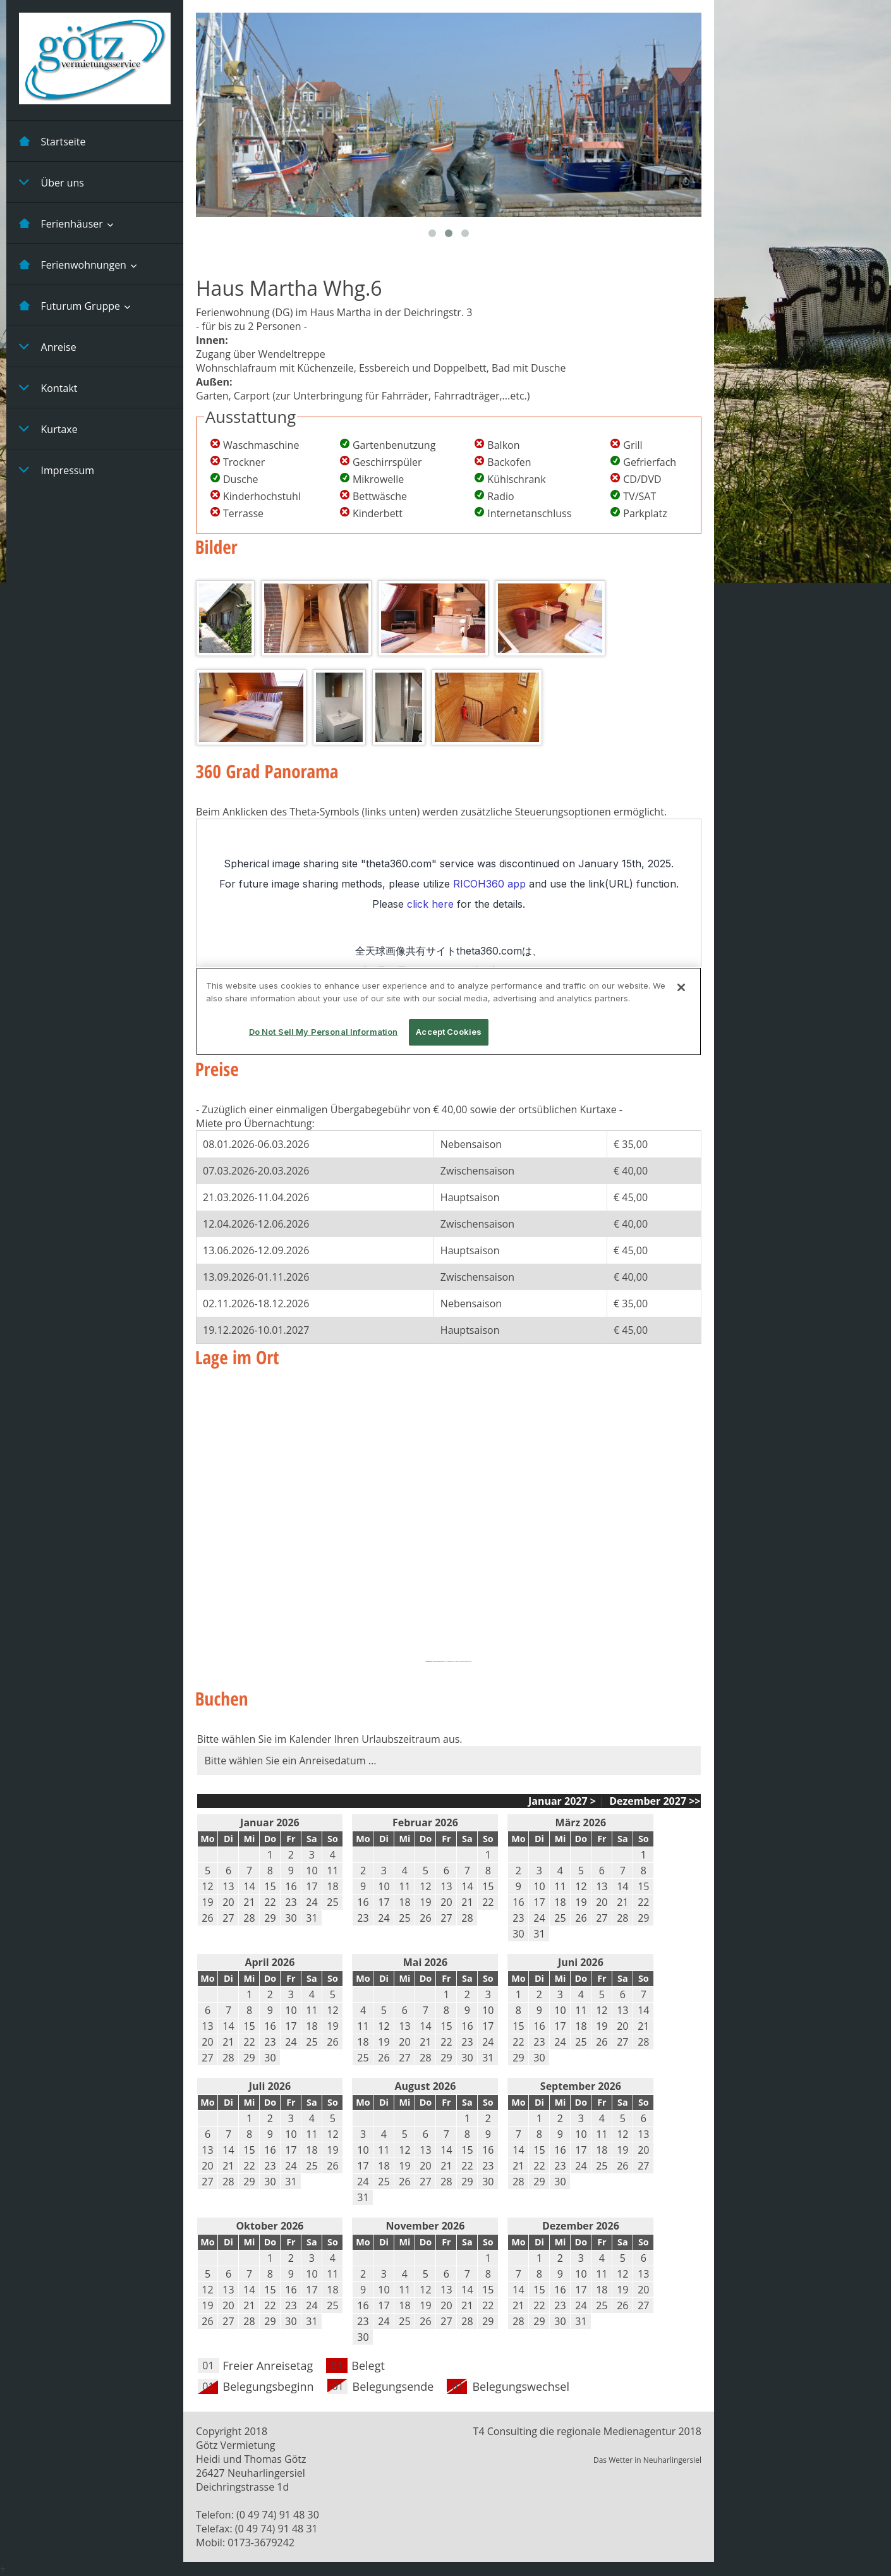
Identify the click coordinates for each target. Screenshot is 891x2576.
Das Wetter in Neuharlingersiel (647, 2460)
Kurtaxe (48, 428)
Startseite (52, 141)
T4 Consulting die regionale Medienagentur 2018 (587, 2431)
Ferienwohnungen (72, 264)
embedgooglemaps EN (439, 1662)
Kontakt (48, 387)
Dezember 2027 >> (653, 1801)
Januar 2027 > (562, 1801)
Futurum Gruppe (69, 305)
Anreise (47, 346)
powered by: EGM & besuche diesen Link (460, 1662)
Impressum (56, 469)
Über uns (51, 182)
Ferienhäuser (61, 223)
